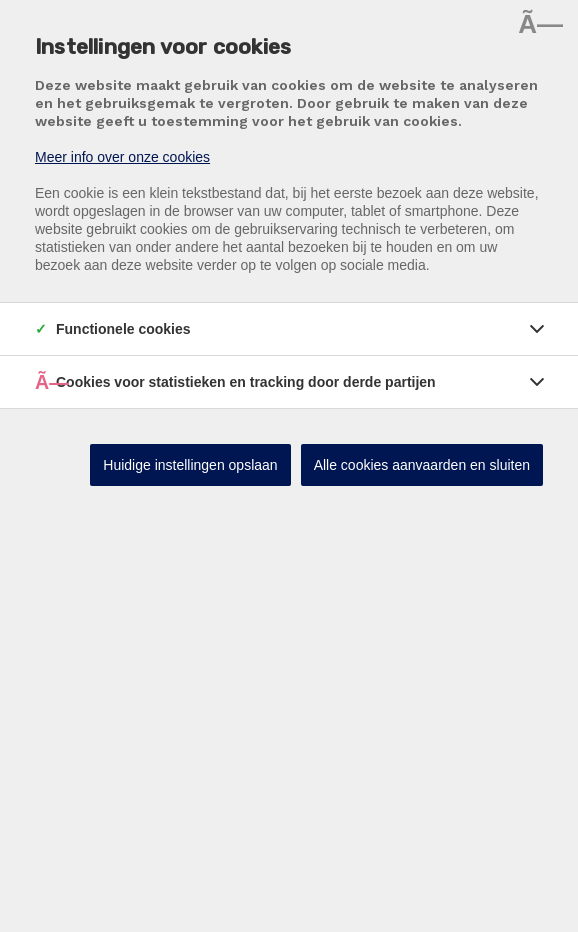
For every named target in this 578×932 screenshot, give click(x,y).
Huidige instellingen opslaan (190, 465)
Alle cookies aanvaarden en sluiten (422, 465)
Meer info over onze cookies (122, 157)
